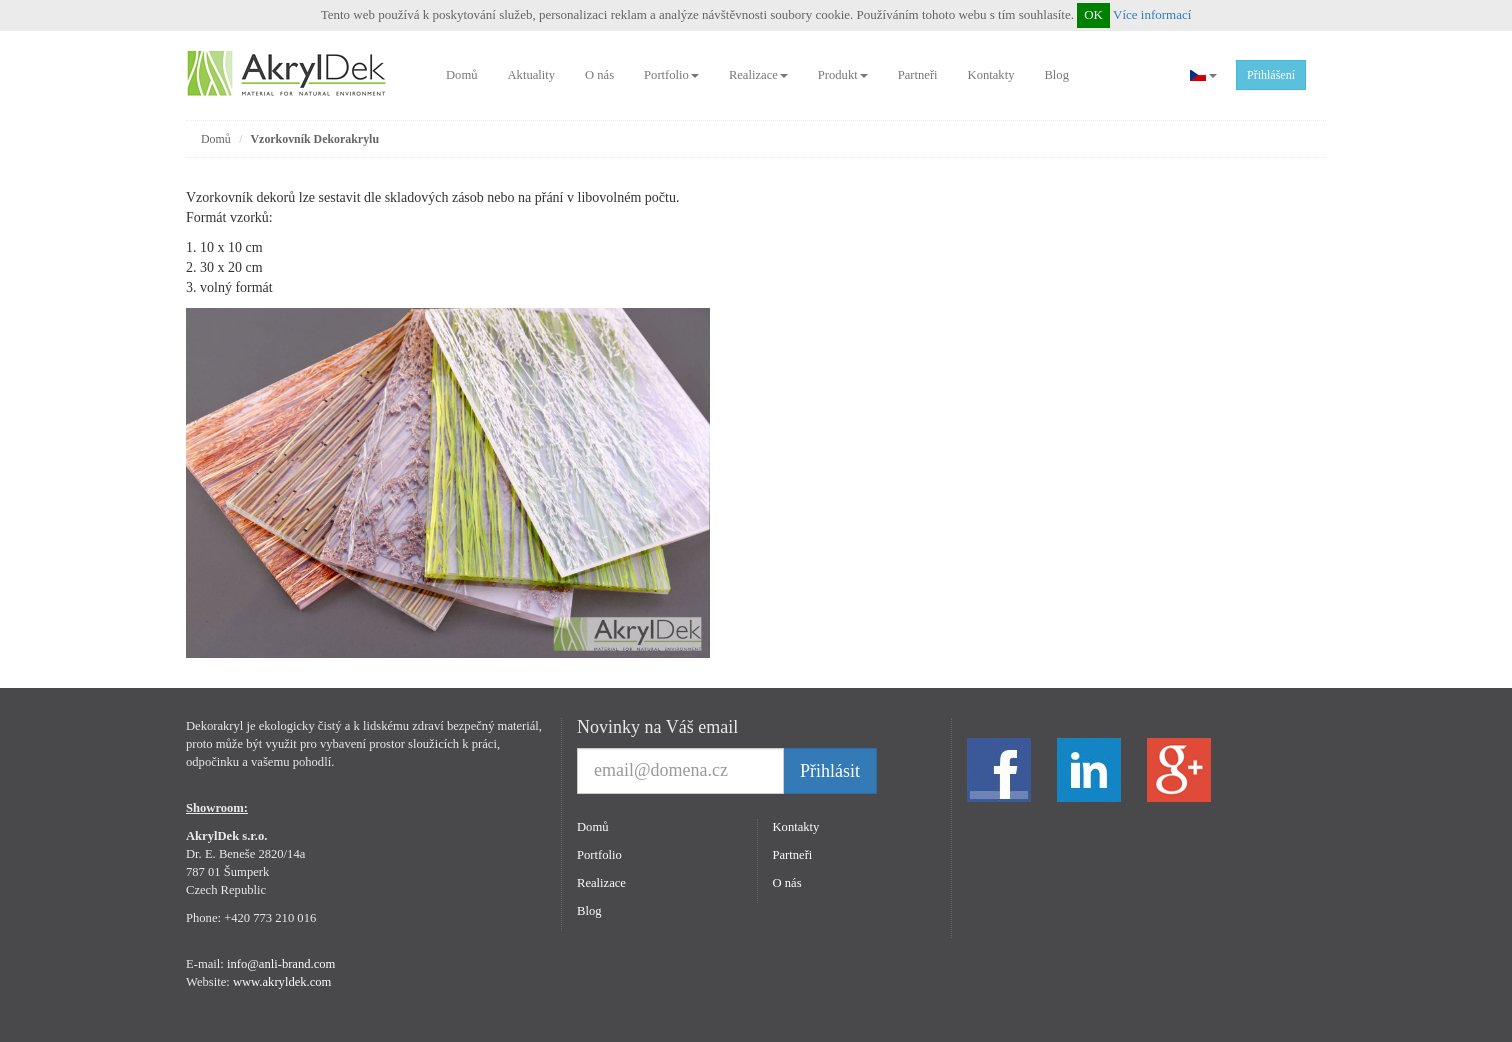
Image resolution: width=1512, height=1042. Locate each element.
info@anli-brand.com (281, 964)
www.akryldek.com (282, 982)
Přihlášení (1271, 75)
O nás (599, 75)
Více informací (1152, 14)
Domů (461, 75)
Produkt (843, 75)
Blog (1056, 75)
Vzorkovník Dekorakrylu (315, 139)
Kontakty (991, 75)
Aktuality (531, 75)
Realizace (758, 75)
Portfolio (671, 75)
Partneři (918, 75)
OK (1093, 14)
